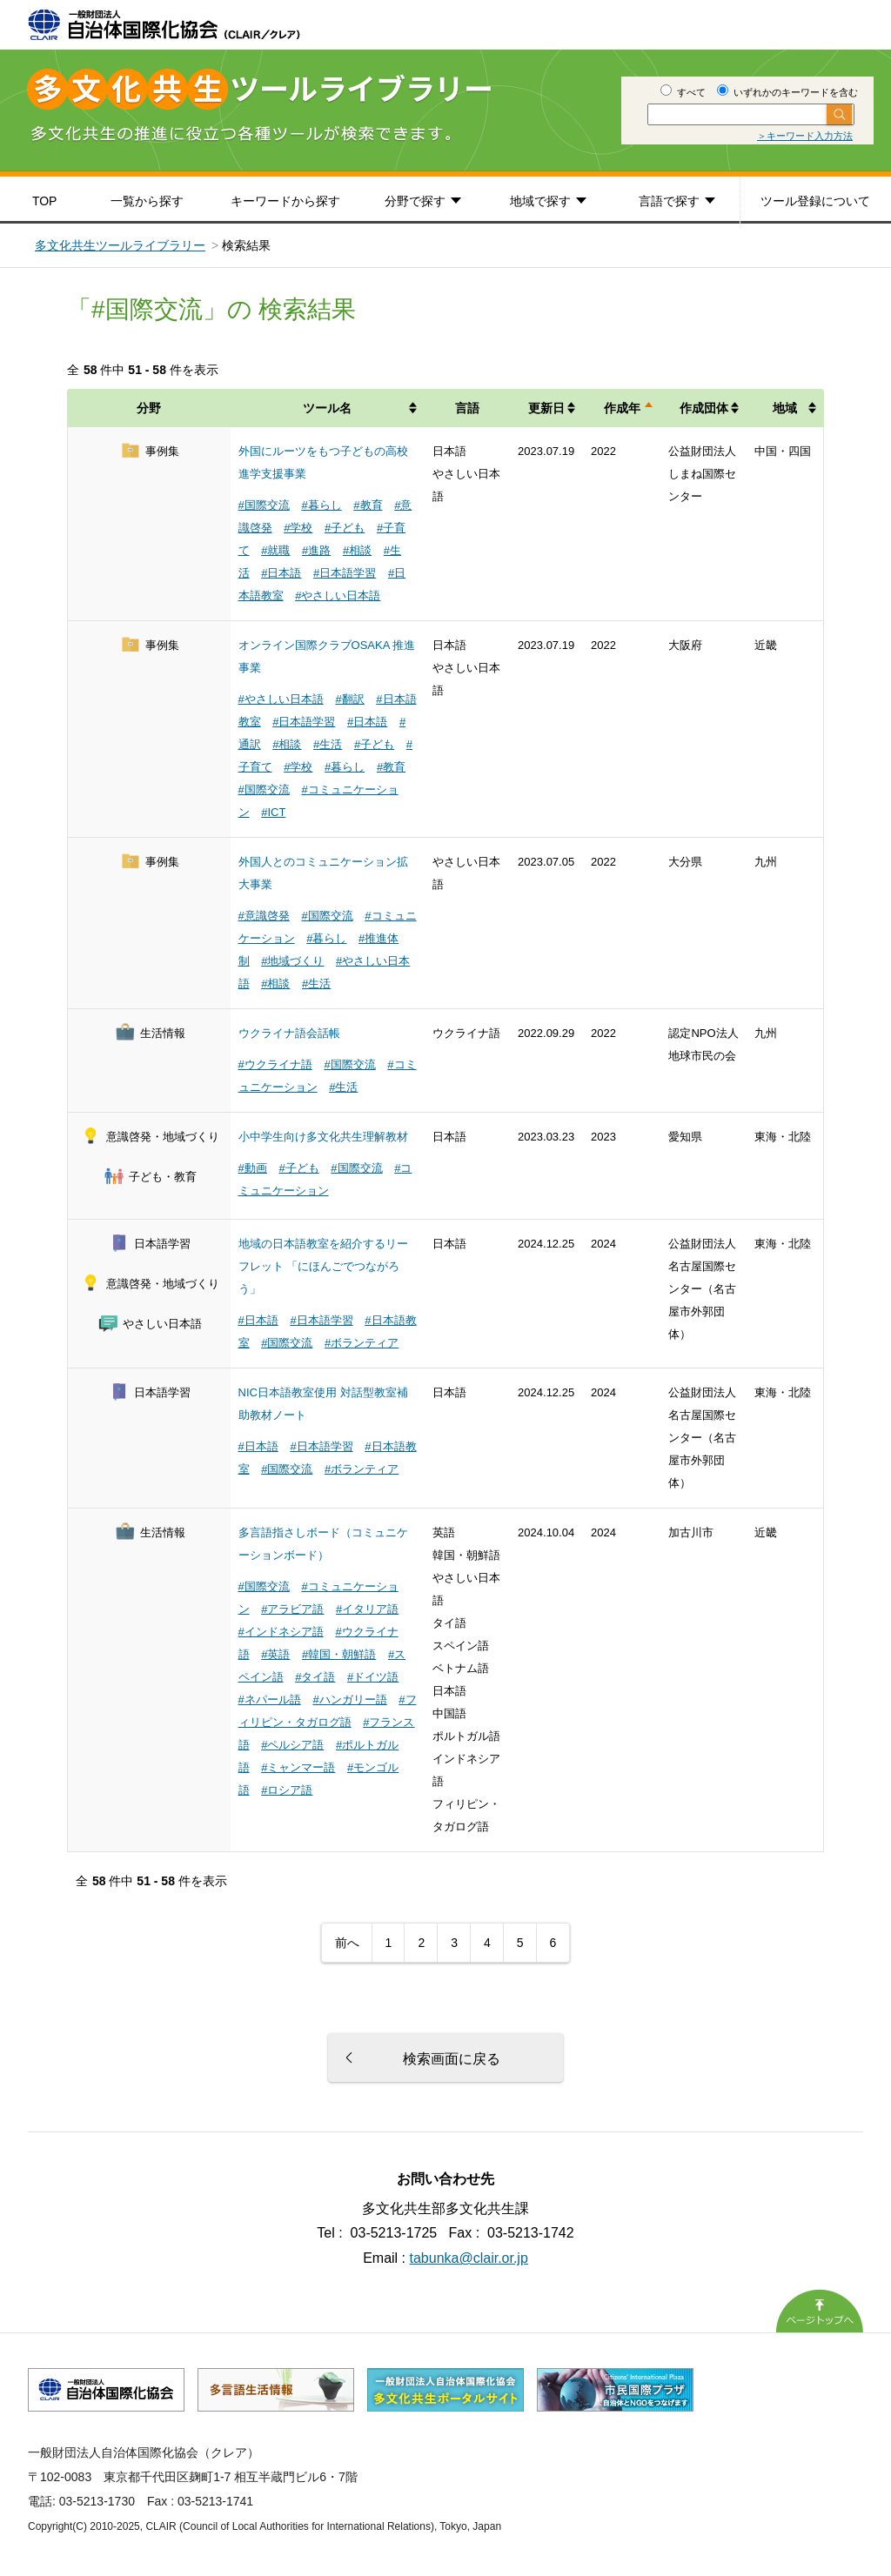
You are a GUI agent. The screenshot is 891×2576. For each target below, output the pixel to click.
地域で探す (540, 201)
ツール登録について (815, 201)
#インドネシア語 (281, 1631)
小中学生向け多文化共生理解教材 (323, 1136)
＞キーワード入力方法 (805, 135)
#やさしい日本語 (337, 595)
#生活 (327, 744)
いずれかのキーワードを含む (787, 92)
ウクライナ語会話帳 (289, 1033)
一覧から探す (147, 201)
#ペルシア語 (292, 1744)
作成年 (622, 408)
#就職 (275, 550)
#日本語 (281, 572)
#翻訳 (349, 699)
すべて (683, 92)
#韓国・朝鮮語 (339, 1654)
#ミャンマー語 (298, 1767)
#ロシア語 (286, 1790)
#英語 (275, 1654)
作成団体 (704, 408)
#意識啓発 (264, 915)
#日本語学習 (344, 572)
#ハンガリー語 (349, 1699)
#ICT (273, 812)
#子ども (345, 527)
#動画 (252, 1167)
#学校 (298, 527)
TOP (44, 201)
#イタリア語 (367, 1609)
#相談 (357, 550)
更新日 (546, 408)
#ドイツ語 (373, 1676)
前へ (347, 1943)
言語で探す (669, 201)
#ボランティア (362, 1342)
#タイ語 (315, 1676)
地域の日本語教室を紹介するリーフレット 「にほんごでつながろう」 (323, 1266)
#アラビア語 (292, 1609)
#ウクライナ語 (275, 1064)
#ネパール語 (269, 1699)
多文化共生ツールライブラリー (120, 245)
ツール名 (327, 408)
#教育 (367, 505)
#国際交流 (264, 505)
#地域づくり (292, 960)
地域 (785, 408)
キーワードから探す (285, 201)
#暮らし (321, 505)
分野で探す (415, 201)
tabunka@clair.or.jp (469, 2258)
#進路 (316, 550)
